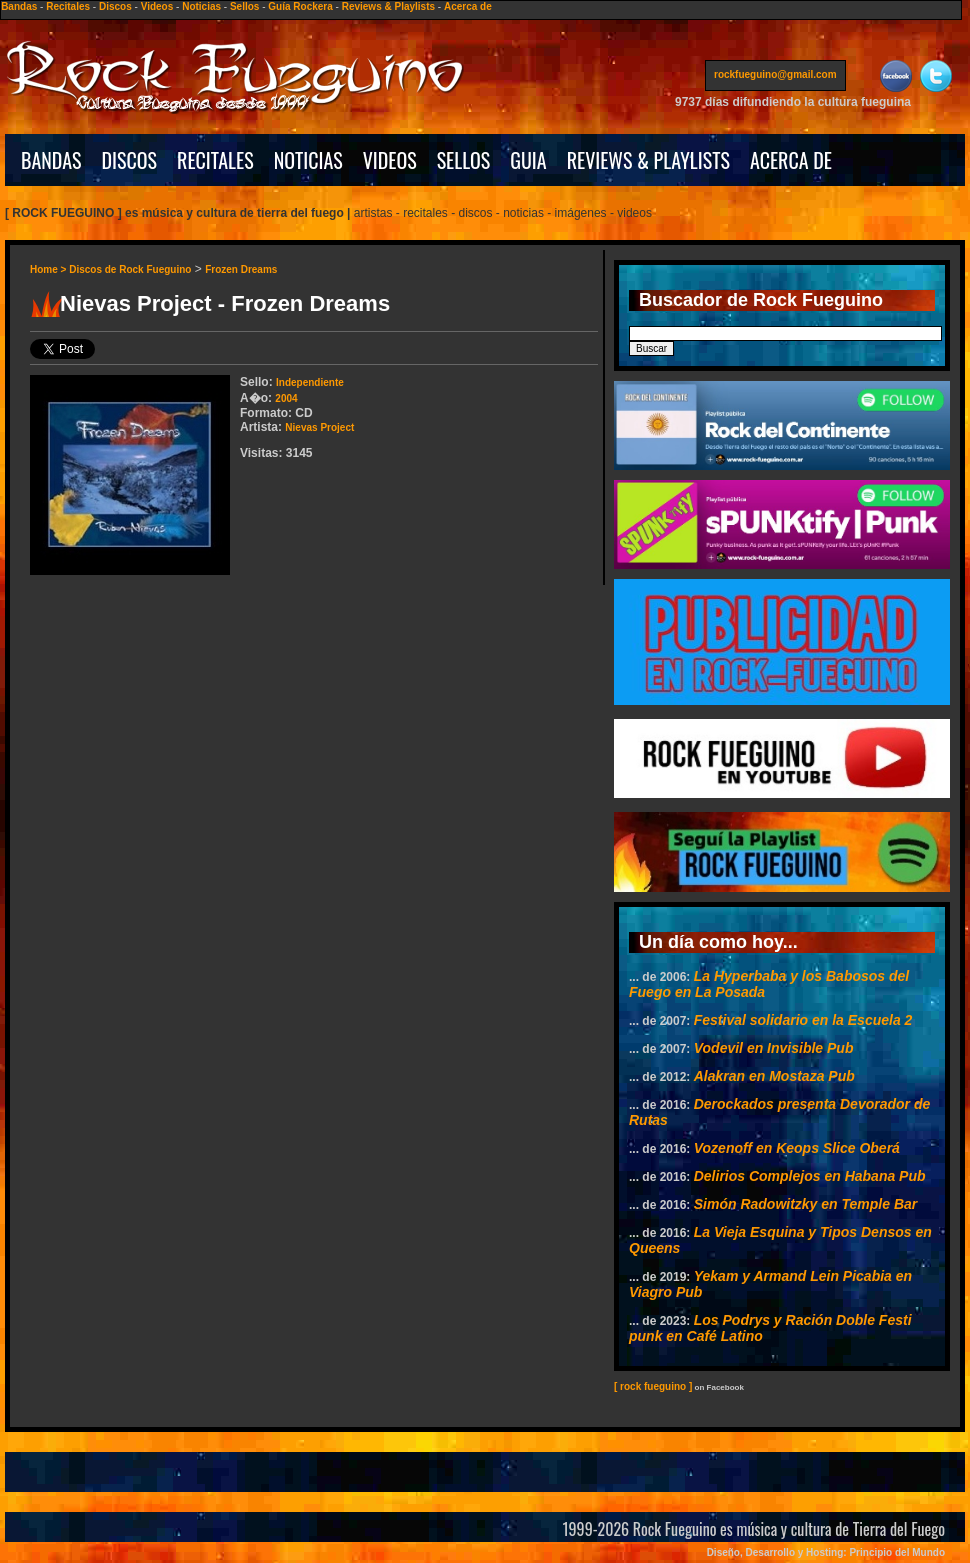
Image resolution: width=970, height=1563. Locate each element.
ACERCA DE (791, 160)
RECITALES (215, 160)
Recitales (68, 6)
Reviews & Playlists (388, 6)
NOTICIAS (308, 160)
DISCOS (130, 160)
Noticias (201, 6)
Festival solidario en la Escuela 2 (803, 1020)
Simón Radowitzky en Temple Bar (806, 1204)
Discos (115, 6)
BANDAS (51, 160)
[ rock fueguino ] (653, 1386)
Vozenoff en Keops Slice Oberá (797, 1148)
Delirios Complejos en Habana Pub (810, 1176)
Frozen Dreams (241, 269)
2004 (286, 398)
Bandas (19, 6)
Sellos (244, 6)
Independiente (310, 382)
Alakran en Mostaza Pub (774, 1076)
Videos (157, 6)
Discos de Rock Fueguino (130, 269)
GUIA (528, 160)
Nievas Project (319, 427)
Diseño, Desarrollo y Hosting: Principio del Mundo (826, 1552)
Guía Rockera (300, 6)
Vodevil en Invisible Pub (774, 1048)
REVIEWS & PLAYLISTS (648, 160)
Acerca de (468, 6)
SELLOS (464, 160)
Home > (49, 269)
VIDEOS (390, 160)
